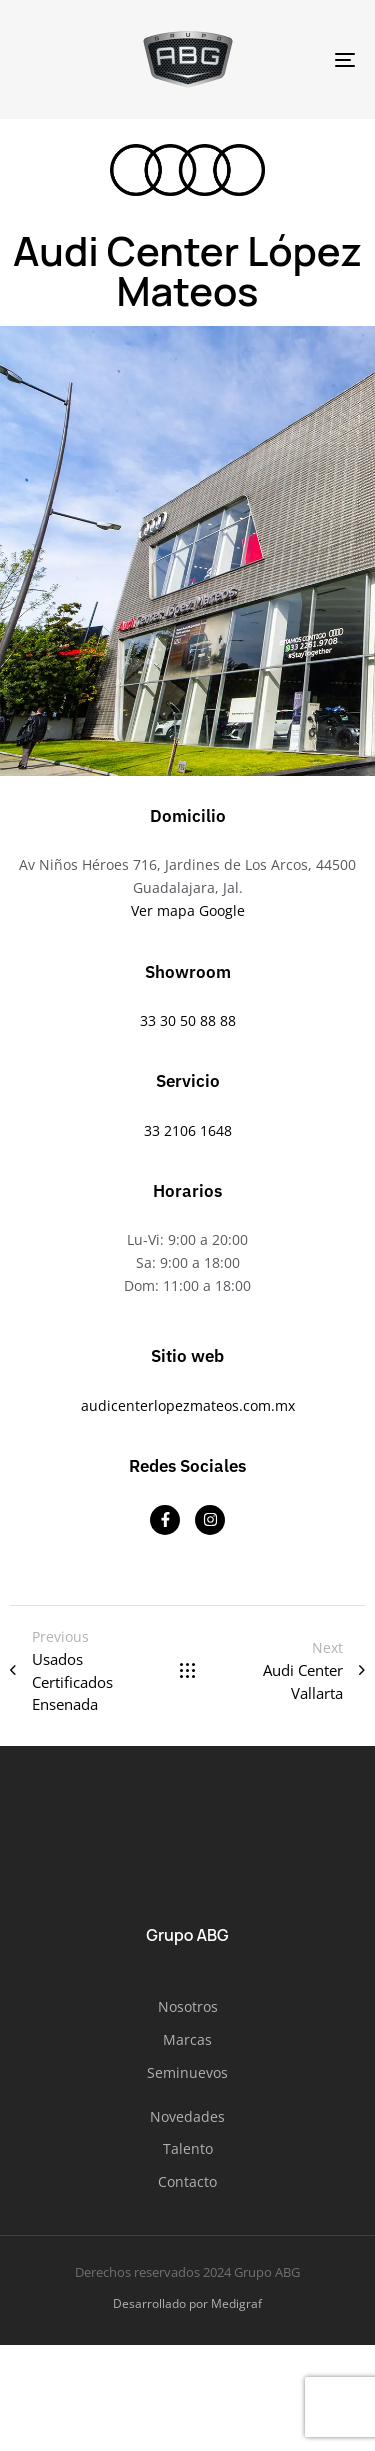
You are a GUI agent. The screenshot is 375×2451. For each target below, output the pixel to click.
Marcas (187, 2039)
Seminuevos (187, 2072)
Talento (188, 2148)
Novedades (187, 2116)
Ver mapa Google (188, 911)
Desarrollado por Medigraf (187, 2303)
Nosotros (188, 2006)
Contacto (187, 2181)
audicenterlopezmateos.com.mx (188, 1406)
